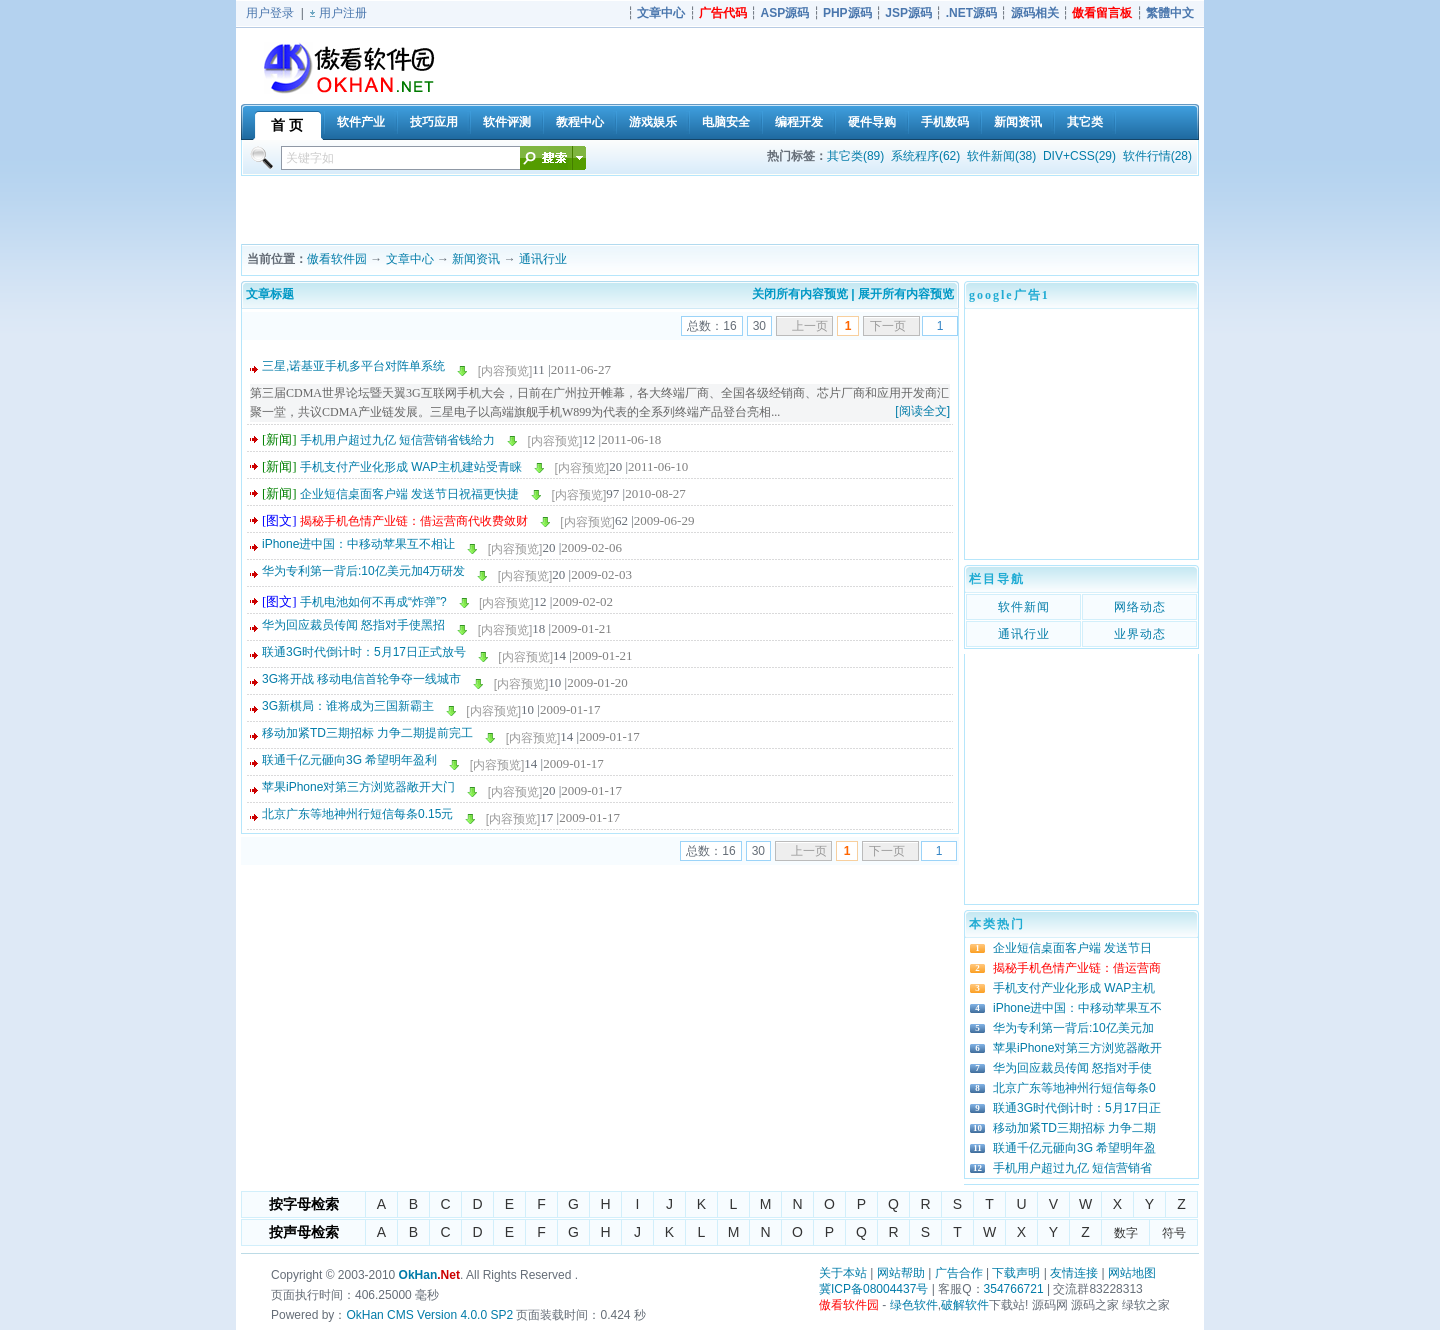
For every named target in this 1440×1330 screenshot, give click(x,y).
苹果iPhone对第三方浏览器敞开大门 (358, 787)
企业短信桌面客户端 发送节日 (1072, 948)
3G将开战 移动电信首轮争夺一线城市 (361, 679)
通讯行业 (543, 259)
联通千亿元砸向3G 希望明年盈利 (349, 760)
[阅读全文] (922, 411)
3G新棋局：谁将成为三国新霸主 (348, 706)
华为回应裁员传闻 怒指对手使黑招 (353, 625)
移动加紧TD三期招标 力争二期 (1074, 1128)
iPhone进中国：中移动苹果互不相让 (358, 544)
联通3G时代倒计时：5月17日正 (1077, 1108)
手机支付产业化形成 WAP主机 (1074, 988)
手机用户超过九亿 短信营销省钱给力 (397, 440)
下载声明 (1016, 1273)
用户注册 (343, 13)
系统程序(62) (925, 156)
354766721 (1014, 1289)
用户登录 (270, 13)
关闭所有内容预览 (800, 294)
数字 (1126, 1233)
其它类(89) (855, 156)
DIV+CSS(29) (1079, 156)
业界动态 (1140, 634)
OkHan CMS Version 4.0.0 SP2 (429, 1315)
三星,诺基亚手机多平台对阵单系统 (353, 366)
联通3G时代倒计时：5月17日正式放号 (364, 652)
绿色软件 (914, 1305)
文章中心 (410, 259)
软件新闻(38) (1001, 156)
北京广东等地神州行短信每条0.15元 (357, 814)
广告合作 (959, 1273)
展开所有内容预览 (906, 294)
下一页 (888, 326)
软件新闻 (1024, 607)
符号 (1174, 1233)
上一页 (810, 326)
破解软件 (965, 1305)
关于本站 (843, 1273)
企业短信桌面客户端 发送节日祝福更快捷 (409, 494)
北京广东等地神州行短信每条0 (1074, 1088)
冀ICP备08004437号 (873, 1289)
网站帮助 (901, 1273)
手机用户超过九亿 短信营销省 (1072, 1168)
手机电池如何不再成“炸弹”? (373, 602)
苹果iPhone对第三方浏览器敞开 (1077, 1048)
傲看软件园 (337, 259)
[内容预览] (505, 371)
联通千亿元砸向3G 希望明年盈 (1074, 1148)
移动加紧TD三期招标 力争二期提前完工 (367, 733)
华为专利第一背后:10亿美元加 (1073, 1028)
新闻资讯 (476, 259)
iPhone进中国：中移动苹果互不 (1077, 1008)
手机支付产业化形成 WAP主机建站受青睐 (411, 467)
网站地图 (1132, 1273)
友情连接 (1074, 1273)
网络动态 (1140, 607)
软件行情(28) (1157, 156)
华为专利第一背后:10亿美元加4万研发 (363, 571)
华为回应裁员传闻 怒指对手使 (1072, 1068)
